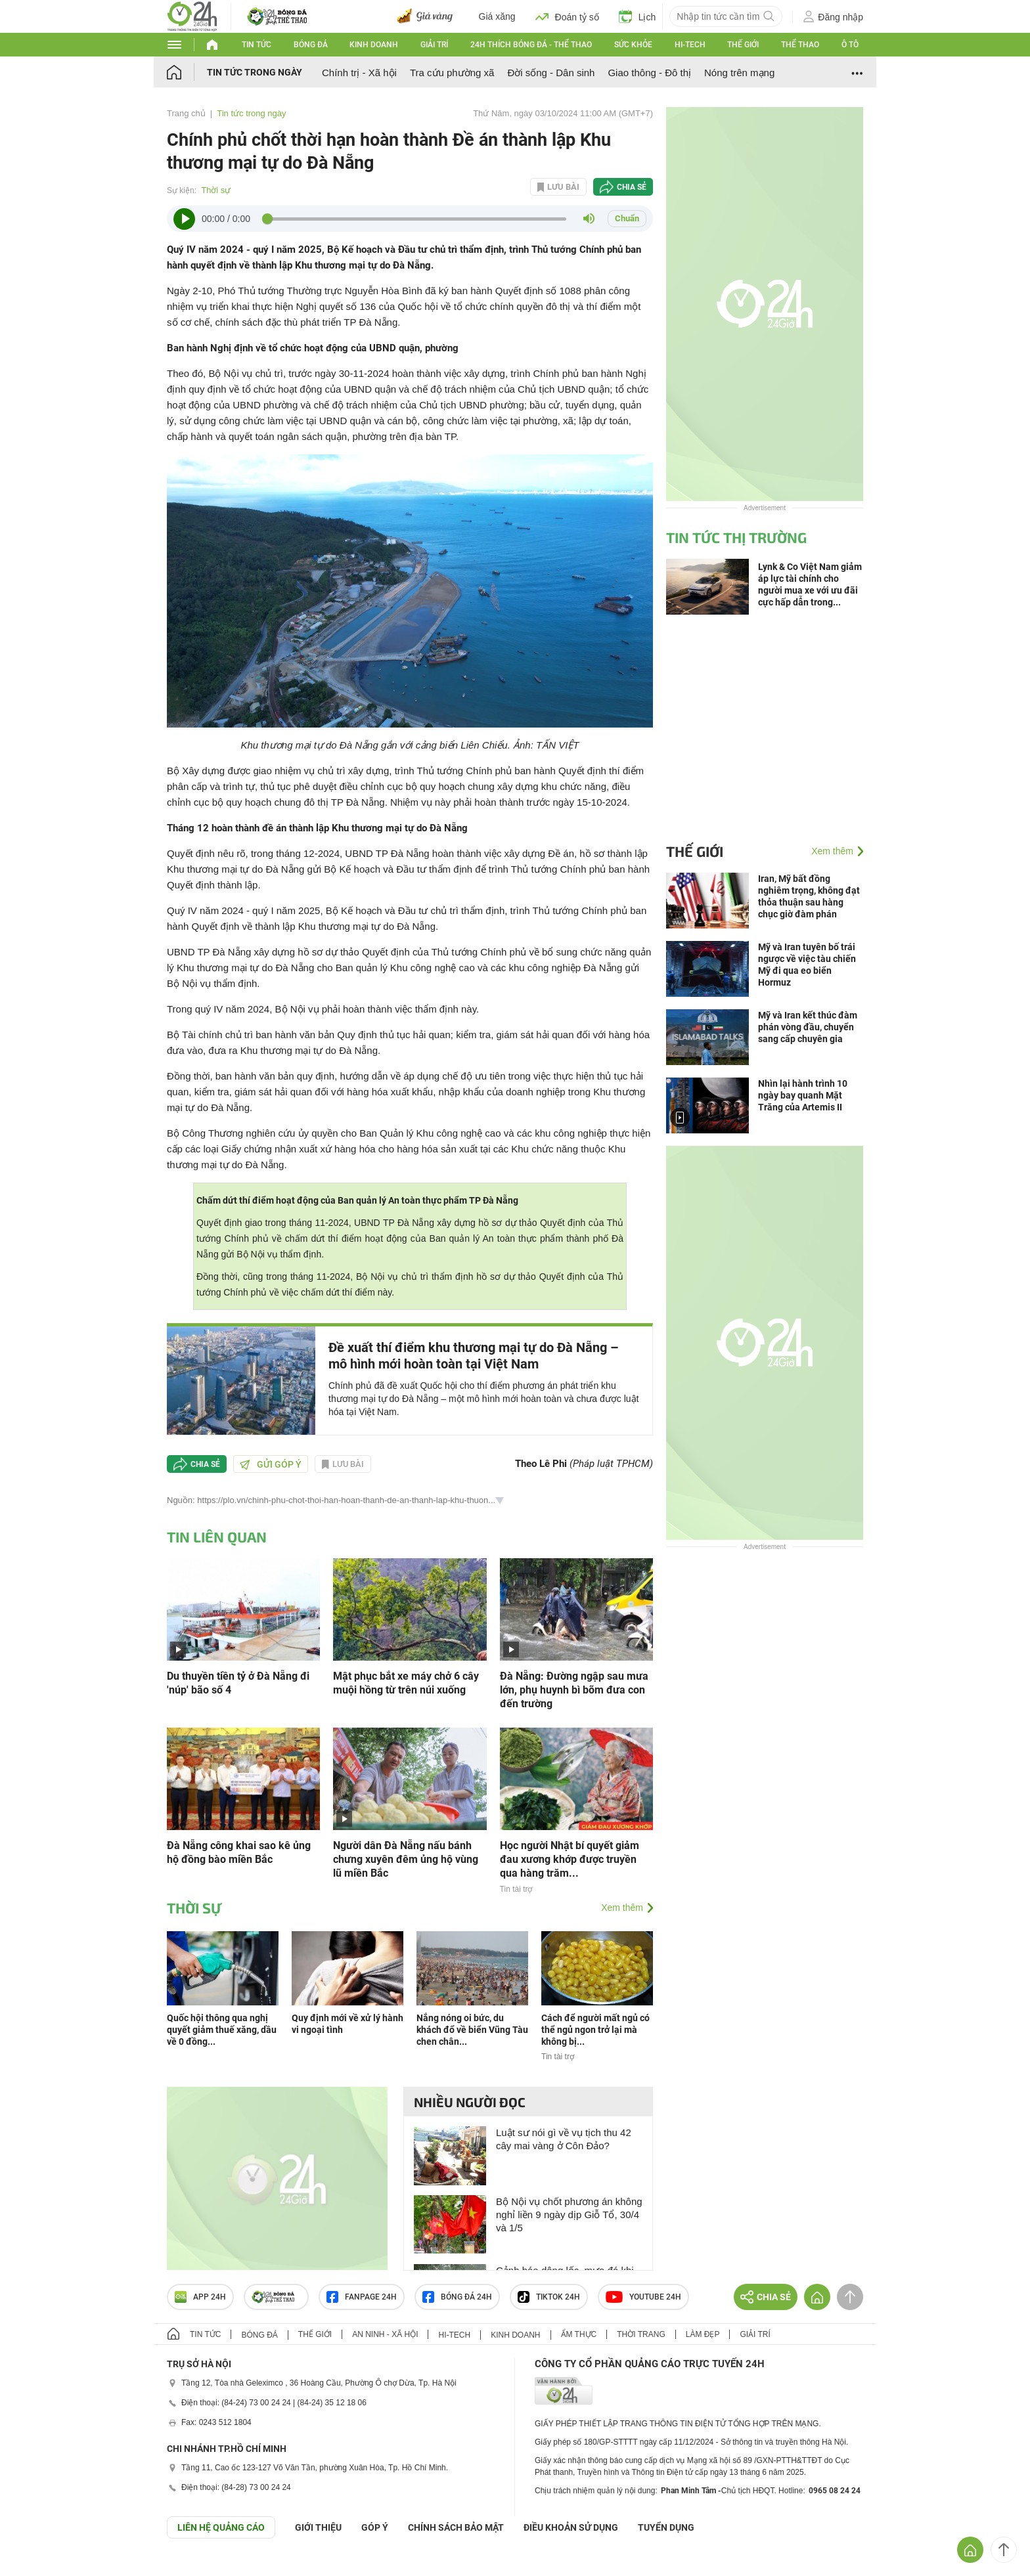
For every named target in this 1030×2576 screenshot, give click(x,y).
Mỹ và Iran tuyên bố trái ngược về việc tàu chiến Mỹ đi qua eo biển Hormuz (807, 965)
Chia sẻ (631, 187)
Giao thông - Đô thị (649, 72)
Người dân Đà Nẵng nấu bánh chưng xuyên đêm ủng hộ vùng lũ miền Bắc (405, 1859)
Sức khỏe (633, 44)
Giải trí (434, 44)
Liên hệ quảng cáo (221, 2527)
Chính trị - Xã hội (359, 72)
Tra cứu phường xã (452, 72)
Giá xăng (497, 16)
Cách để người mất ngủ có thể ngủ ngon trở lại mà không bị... (595, 2030)
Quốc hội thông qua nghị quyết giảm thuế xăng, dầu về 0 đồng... (222, 2030)
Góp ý (374, 2527)
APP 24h (200, 2297)
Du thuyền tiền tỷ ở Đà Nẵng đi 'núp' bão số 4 (238, 1683)
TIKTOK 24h (549, 2297)
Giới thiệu (318, 2527)
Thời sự (216, 190)
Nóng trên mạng (739, 72)
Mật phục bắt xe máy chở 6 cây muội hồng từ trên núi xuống (406, 1683)
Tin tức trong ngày (254, 72)
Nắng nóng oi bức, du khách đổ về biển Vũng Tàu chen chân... (472, 2030)
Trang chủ (186, 113)
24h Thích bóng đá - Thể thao (531, 44)
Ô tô (850, 44)
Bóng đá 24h (457, 2297)
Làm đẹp (703, 2334)
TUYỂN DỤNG (666, 2527)
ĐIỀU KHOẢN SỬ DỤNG (571, 2527)
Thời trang (641, 2334)
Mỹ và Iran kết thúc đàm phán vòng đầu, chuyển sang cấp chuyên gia (807, 1027)
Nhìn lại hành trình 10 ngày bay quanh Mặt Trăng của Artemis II (802, 1095)
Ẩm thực (579, 2334)
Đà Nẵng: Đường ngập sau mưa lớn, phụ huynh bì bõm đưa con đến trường (574, 1690)
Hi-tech (690, 44)
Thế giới (743, 44)
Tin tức (256, 44)
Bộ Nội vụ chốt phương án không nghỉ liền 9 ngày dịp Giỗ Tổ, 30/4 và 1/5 (569, 2214)
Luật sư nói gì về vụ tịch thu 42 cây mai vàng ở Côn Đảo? (563, 2139)
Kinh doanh (373, 44)
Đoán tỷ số (567, 16)
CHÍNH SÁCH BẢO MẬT (456, 2527)
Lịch (637, 16)
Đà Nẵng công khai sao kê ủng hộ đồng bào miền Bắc (239, 1852)
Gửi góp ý (271, 1464)
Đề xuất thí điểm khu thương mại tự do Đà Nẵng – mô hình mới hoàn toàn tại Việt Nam (473, 1356)
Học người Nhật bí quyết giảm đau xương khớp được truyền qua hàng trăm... (569, 1859)
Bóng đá (311, 44)
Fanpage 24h (361, 2297)
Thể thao (800, 44)
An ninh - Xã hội (385, 2334)
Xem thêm (622, 1907)
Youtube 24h (643, 2297)
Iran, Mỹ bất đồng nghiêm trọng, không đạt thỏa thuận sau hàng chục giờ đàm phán (809, 896)
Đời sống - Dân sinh (550, 72)
